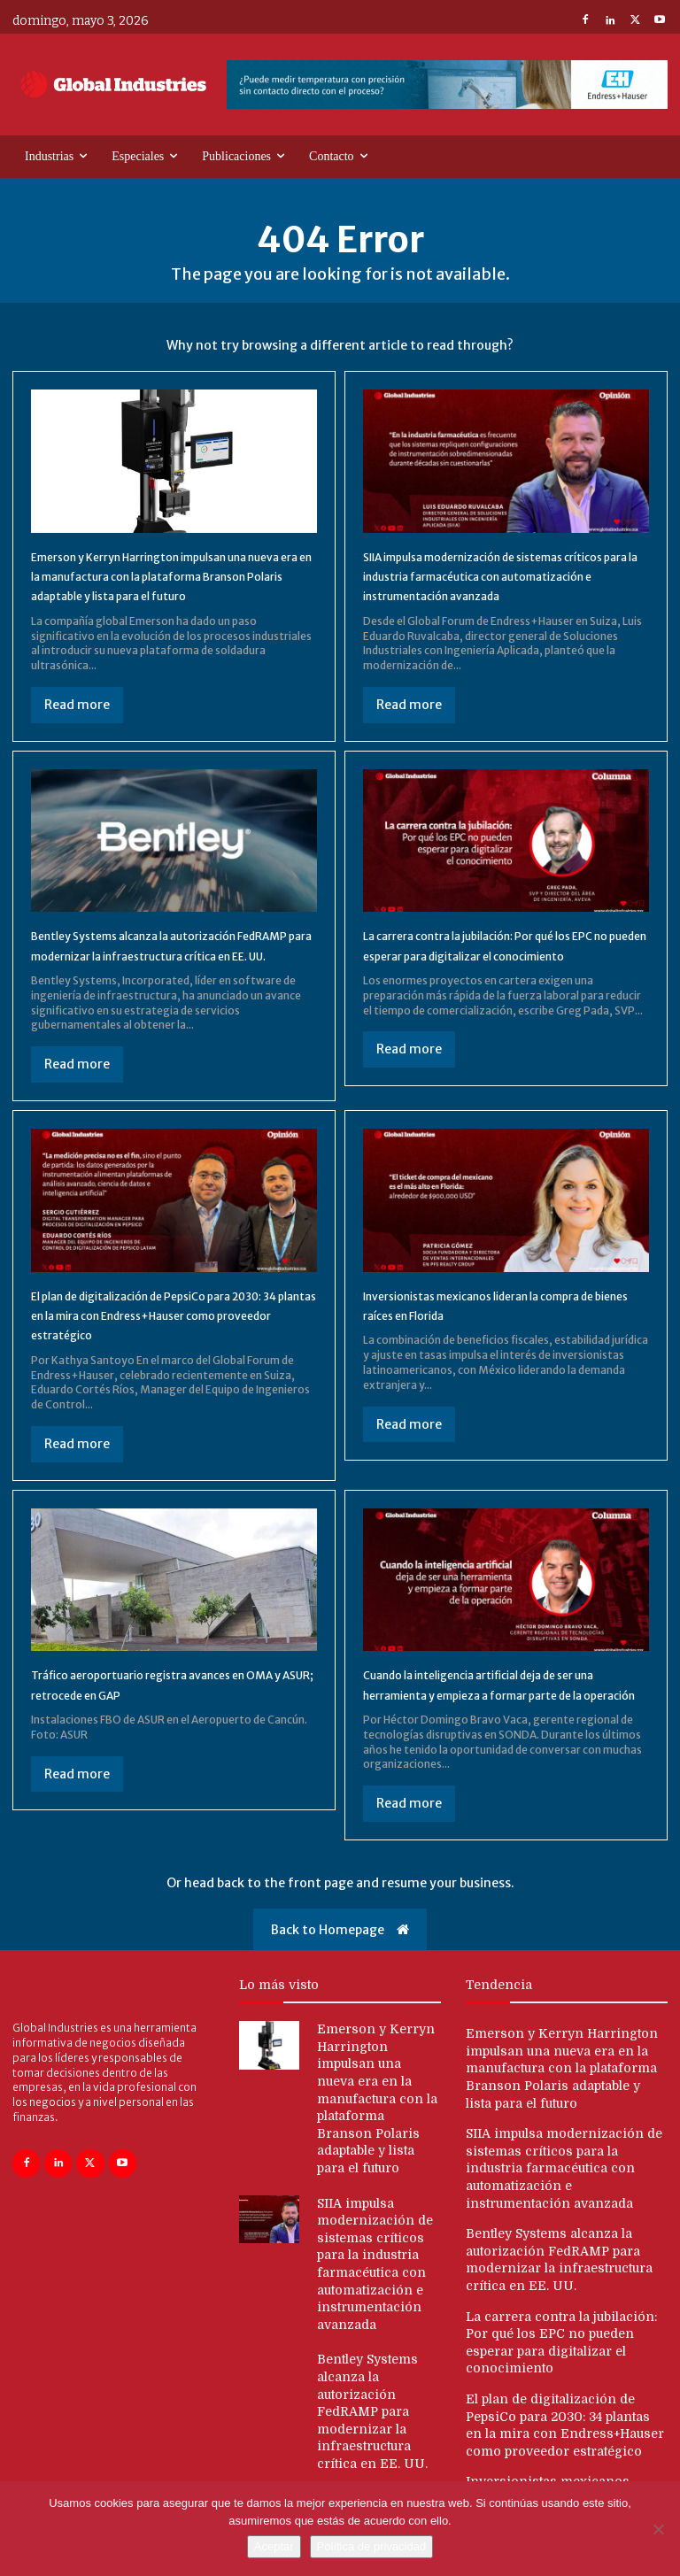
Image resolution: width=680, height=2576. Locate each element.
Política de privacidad (372, 2546)
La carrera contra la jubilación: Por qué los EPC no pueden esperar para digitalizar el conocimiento (500, 975)
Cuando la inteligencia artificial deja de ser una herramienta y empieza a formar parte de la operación (503, 1753)
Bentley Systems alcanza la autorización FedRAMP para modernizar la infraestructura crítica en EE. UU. (162, 975)
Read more (77, 724)
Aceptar (274, 2546)
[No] (658, 2529)
